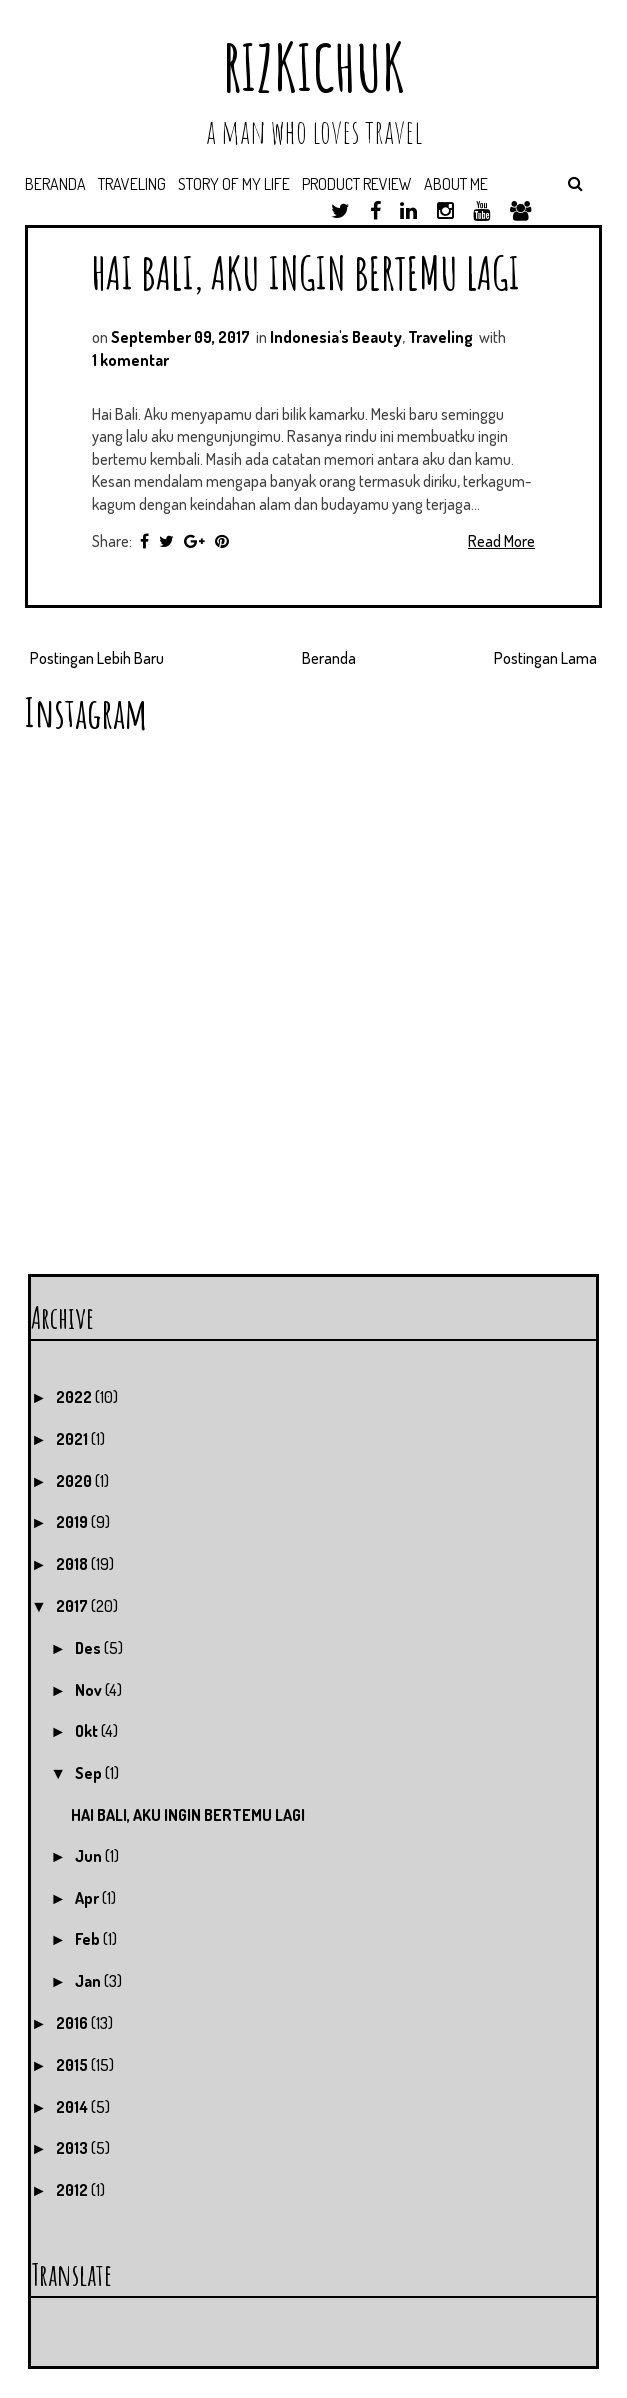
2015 (73, 2065)
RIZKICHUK (314, 67)
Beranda (55, 184)
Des (89, 1648)
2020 (75, 1481)
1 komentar (130, 360)
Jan (89, 1981)
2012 (73, 2190)
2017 (73, 1606)
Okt (88, 1731)
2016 (73, 2023)
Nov (90, 1690)
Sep (90, 1773)
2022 (75, 1397)
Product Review (357, 184)
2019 (73, 1522)
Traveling (132, 184)
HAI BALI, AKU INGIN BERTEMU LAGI (306, 272)
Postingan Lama (545, 658)
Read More (501, 541)
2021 (73, 1439)
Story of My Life (234, 184)
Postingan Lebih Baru (97, 658)
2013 (73, 2148)
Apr (88, 1898)
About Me (456, 184)
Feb (89, 1939)
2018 (73, 1564)
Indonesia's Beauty (336, 337)
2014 (73, 2107)
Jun (90, 1856)
